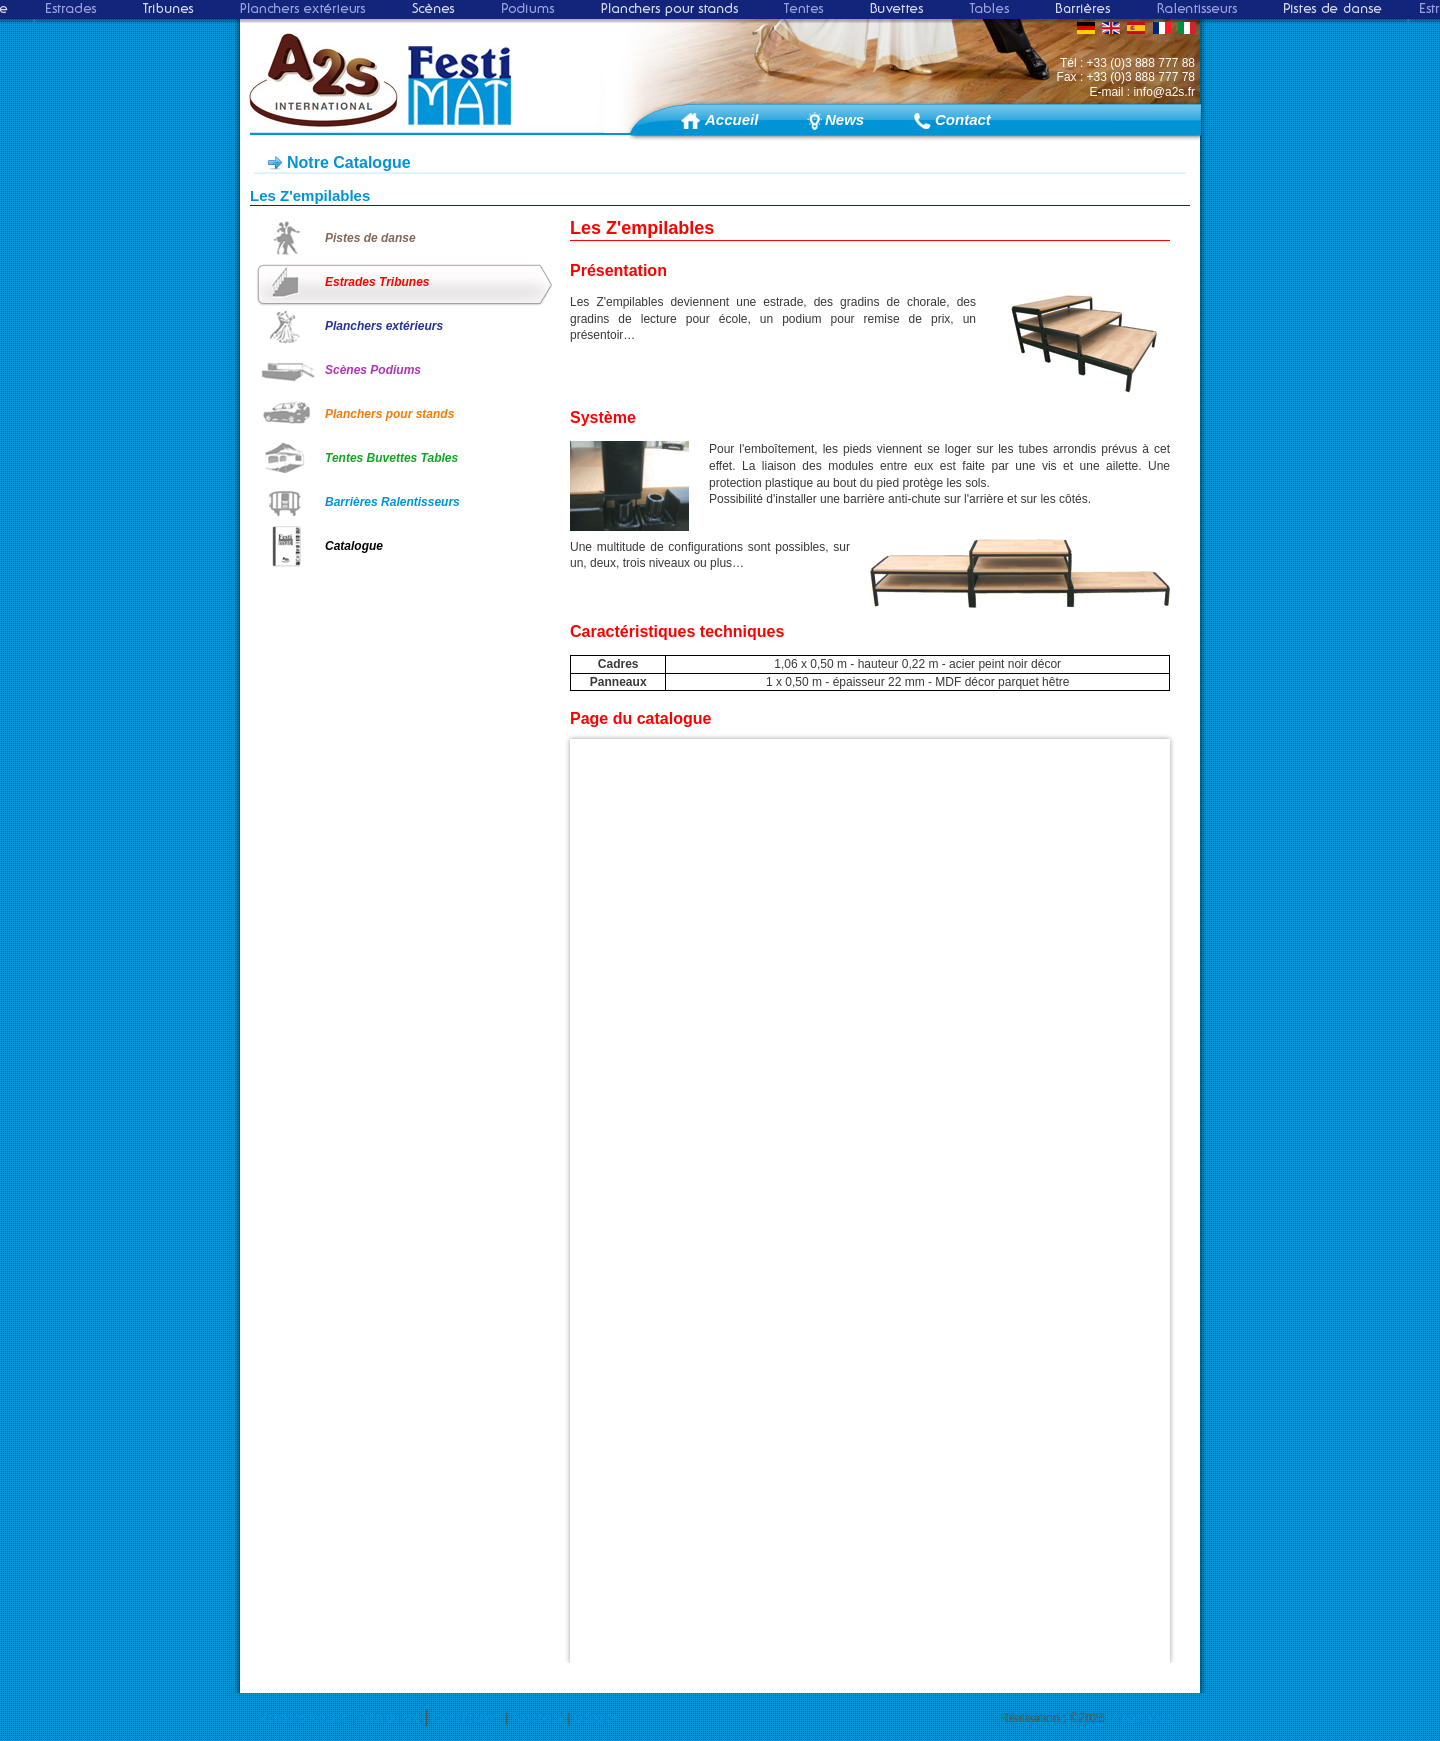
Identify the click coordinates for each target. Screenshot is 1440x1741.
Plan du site (390, 1718)
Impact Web (1140, 1718)
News (844, 119)
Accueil (731, 119)
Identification (465, 1718)
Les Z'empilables (310, 195)
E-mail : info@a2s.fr (1142, 92)
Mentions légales (303, 1718)
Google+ (597, 1718)
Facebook (537, 1718)
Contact (962, 119)
